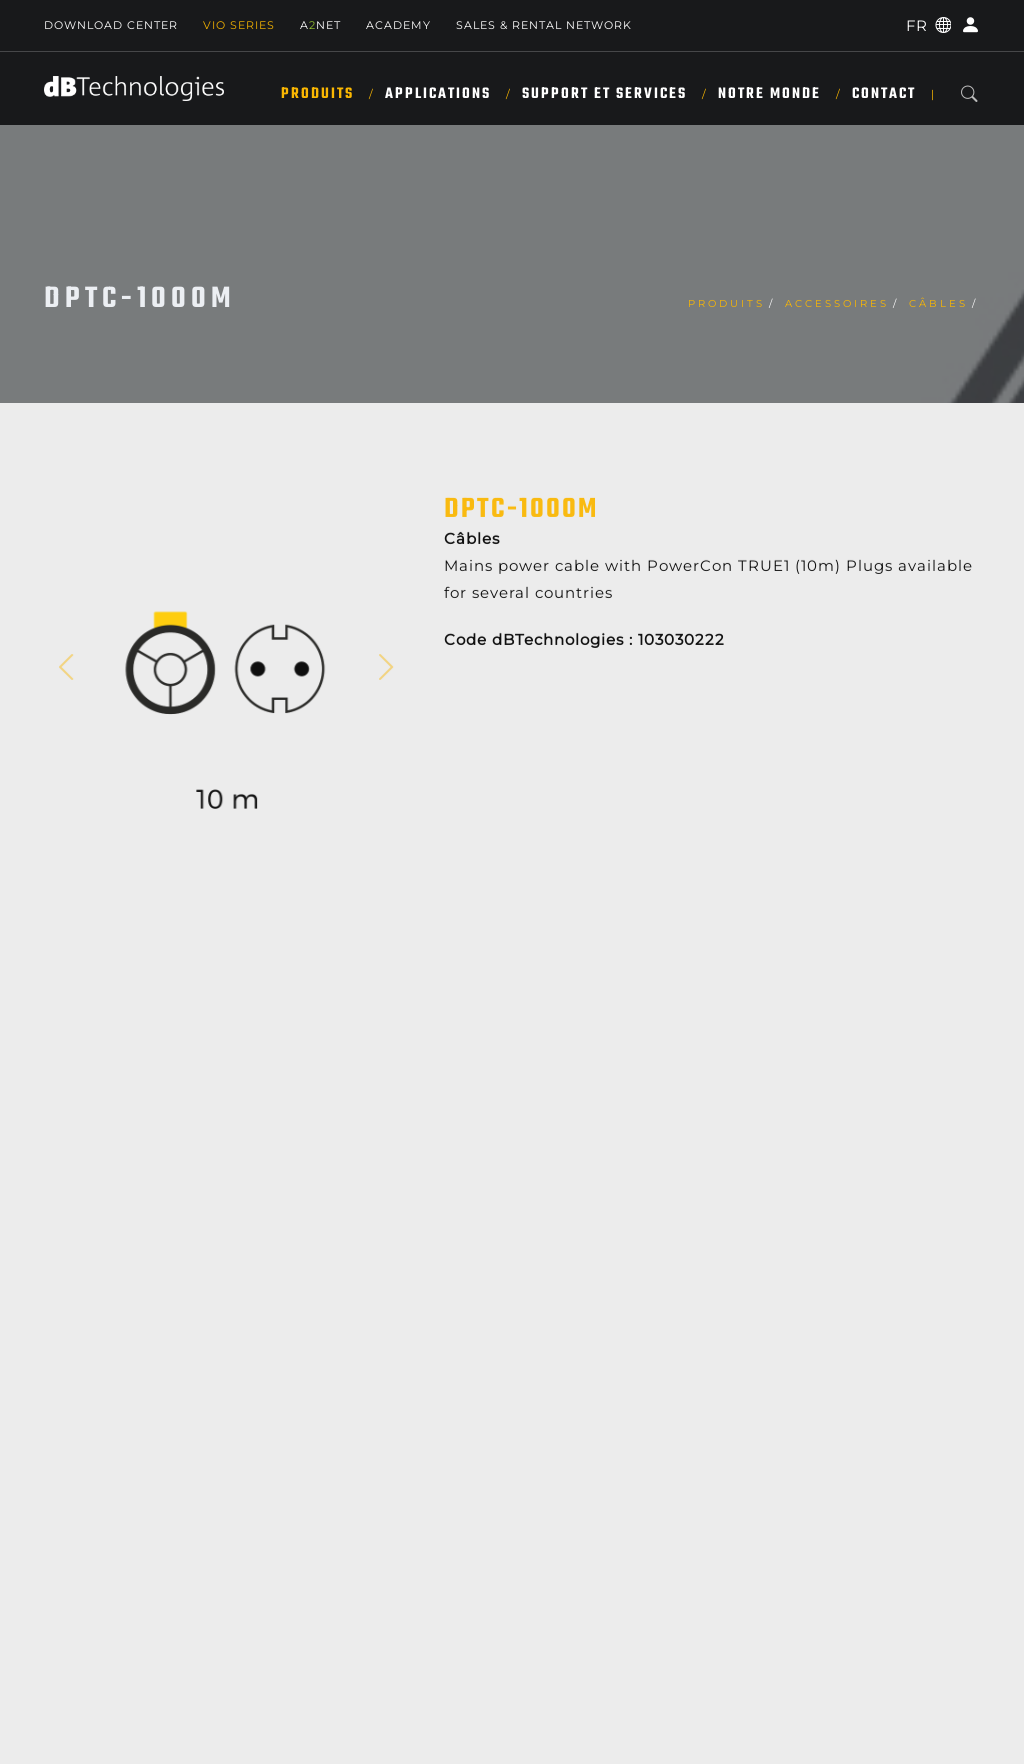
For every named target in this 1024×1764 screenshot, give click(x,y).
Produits (317, 94)
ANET (320, 25)
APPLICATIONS (438, 94)
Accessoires (837, 303)
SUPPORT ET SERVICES (604, 94)
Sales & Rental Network (544, 25)
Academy (398, 25)
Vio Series (239, 25)
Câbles (938, 303)
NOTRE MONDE (769, 94)
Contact (884, 94)
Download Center (111, 25)
